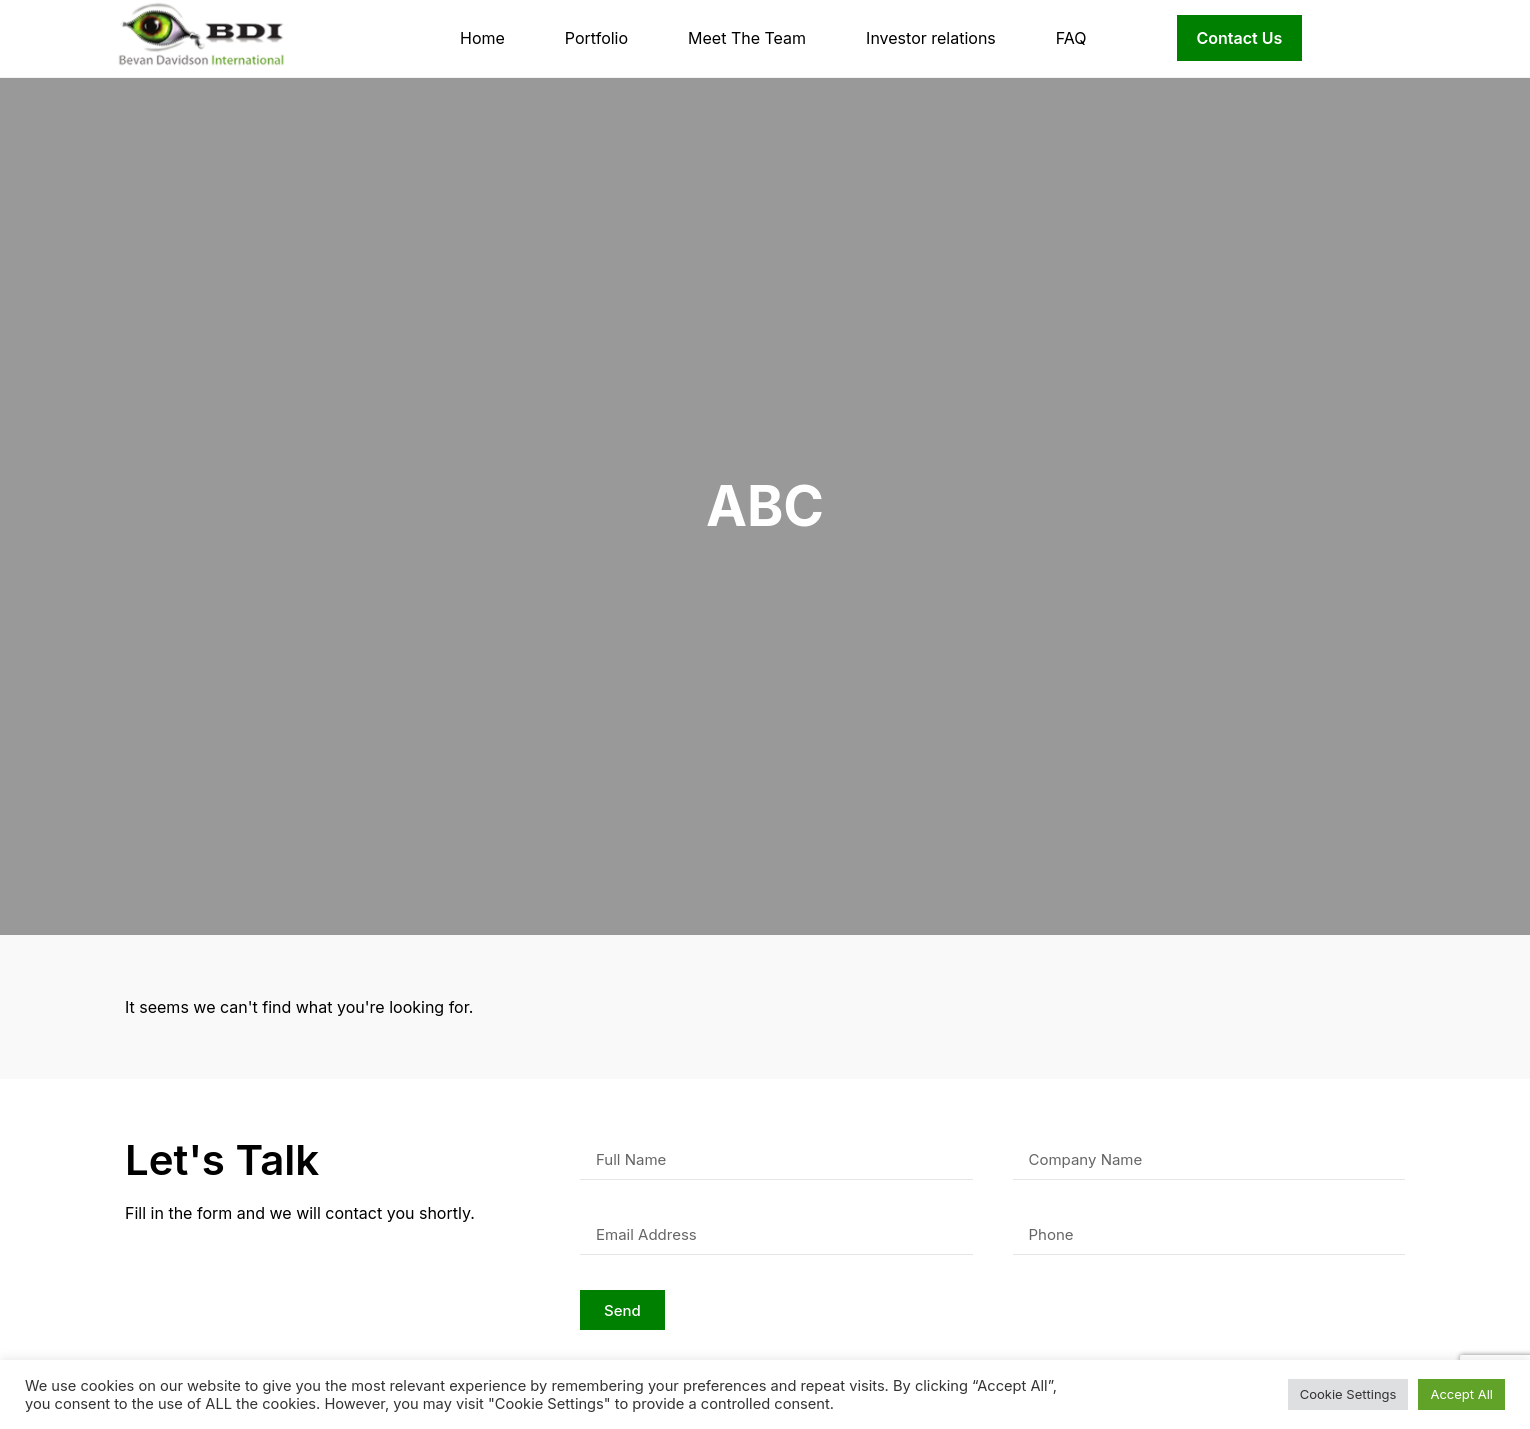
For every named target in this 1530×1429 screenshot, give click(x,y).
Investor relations (931, 38)
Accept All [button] (1461, 1394)
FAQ (1071, 38)
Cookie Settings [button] (1348, 1394)
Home (482, 38)
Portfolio (596, 38)
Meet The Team (747, 38)
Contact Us (1240, 38)
